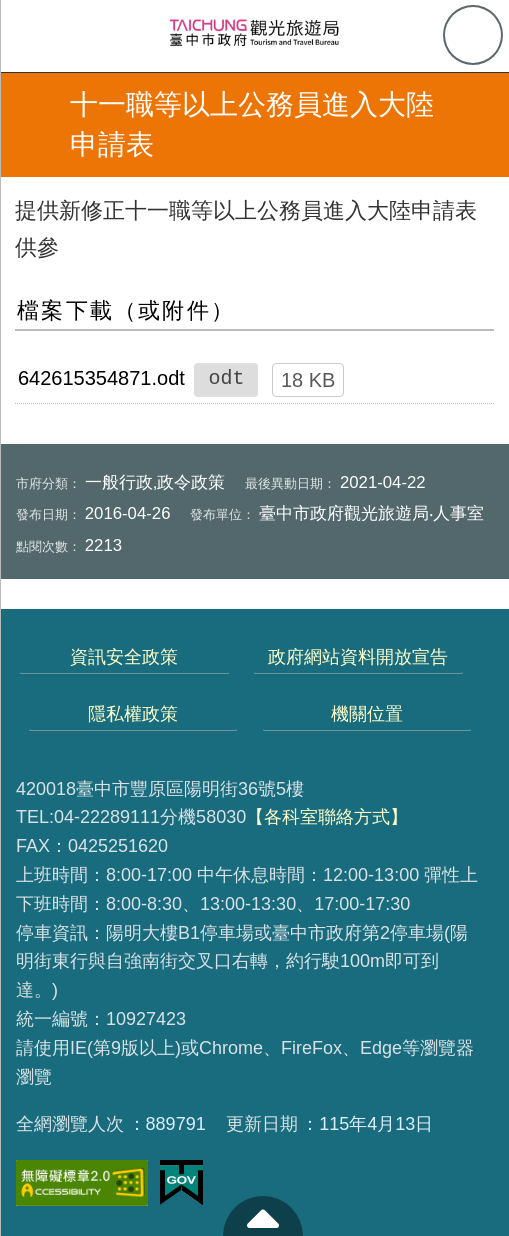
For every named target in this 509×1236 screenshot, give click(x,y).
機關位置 (367, 714)
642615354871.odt (101, 378)
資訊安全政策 (124, 657)
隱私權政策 (133, 714)
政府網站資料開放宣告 (358, 657)
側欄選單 (36, 36)
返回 (32, 125)
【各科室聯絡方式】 (327, 817)
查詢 (473, 35)
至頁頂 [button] (263, 1216)
